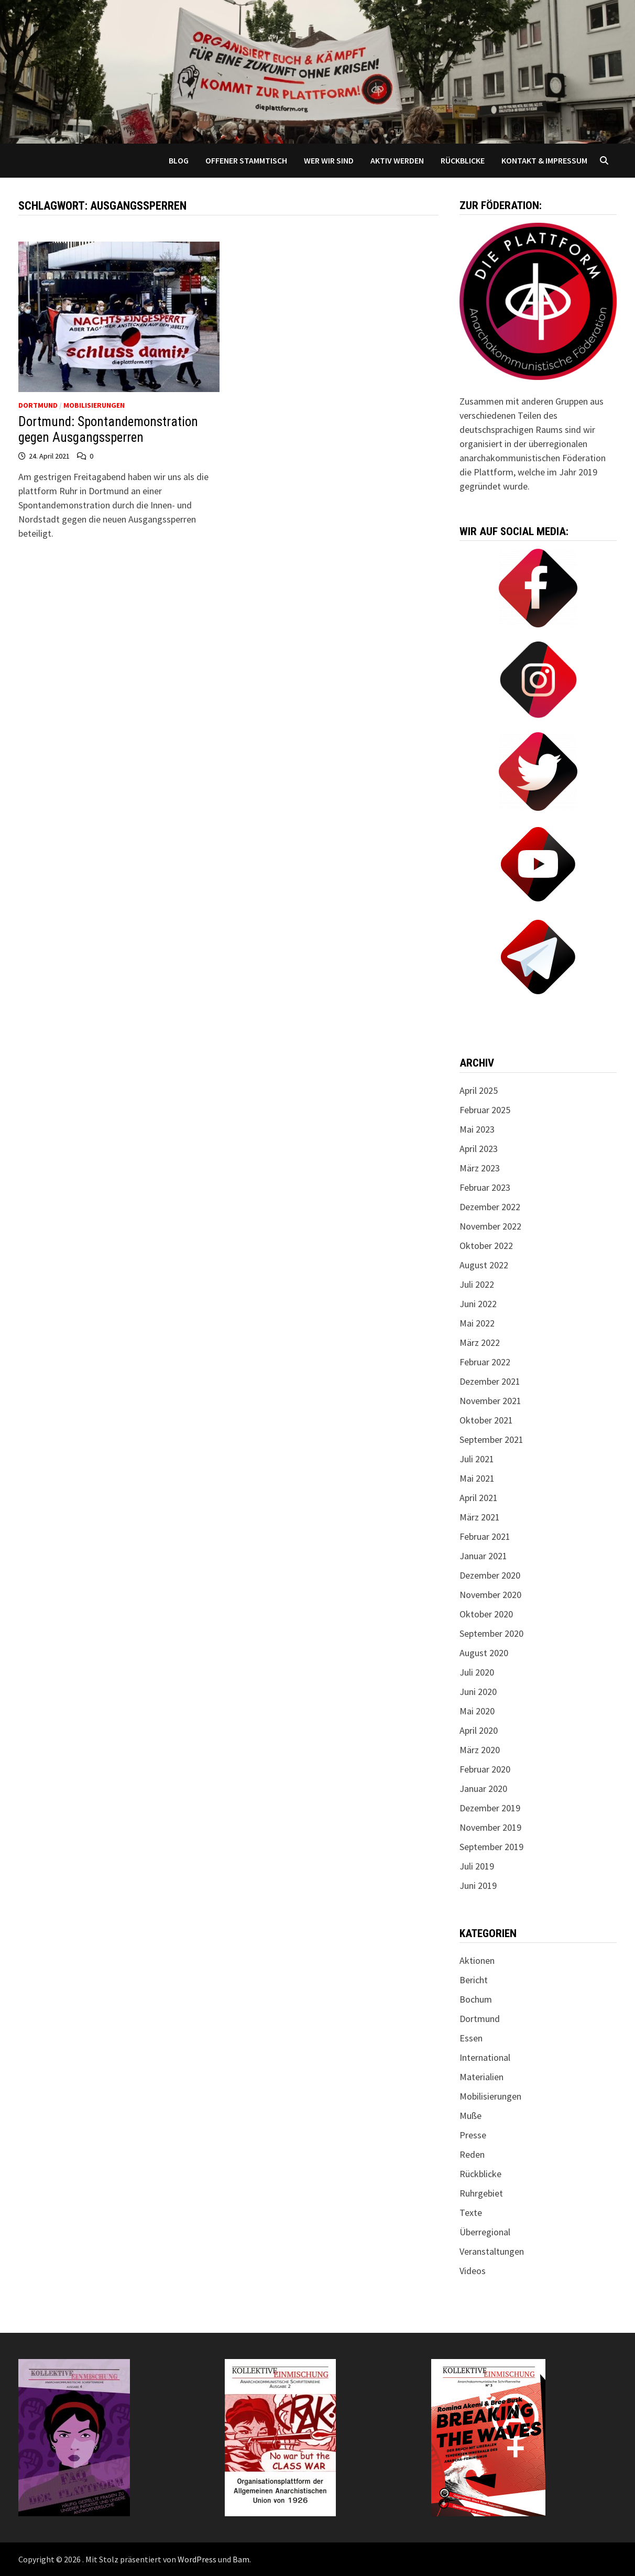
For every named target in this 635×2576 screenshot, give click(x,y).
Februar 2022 (484, 1362)
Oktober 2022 (486, 1246)
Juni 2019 (478, 1885)
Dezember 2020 (489, 1575)
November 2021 (490, 1401)
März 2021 (479, 1517)
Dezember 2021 (489, 1381)
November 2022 (490, 1226)
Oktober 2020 (486, 1614)
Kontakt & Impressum (544, 160)
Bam (241, 2559)
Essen (471, 2038)
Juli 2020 (476, 1672)
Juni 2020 (478, 1692)
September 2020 (491, 1633)
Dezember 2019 (489, 1808)
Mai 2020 (477, 1711)
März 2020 (479, 1750)
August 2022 (483, 1265)
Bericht (473, 1980)
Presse (472, 2135)
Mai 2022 (477, 1323)
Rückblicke (463, 160)
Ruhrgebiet (481, 2193)
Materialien (481, 2077)
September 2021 (491, 1439)
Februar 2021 (484, 1536)
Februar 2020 (484, 1769)
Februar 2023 (484, 1187)
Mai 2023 (477, 1129)
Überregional (484, 2232)
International (484, 2057)
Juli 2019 (476, 1866)
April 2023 (478, 1149)
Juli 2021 (476, 1459)
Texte (470, 2213)
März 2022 (479, 1342)
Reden (472, 2154)
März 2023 (479, 1168)
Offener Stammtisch (246, 160)
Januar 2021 (483, 1556)
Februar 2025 (484, 1110)
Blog (179, 160)
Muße (470, 2116)
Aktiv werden (397, 160)
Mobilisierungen (94, 405)
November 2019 (490, 1827)
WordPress (197, 2559)
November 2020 (490, 1595)
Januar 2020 (483, 1788)
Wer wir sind (329, 160)
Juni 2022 (478, 1304)
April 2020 (478, 1730)
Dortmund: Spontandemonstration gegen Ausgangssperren (108, 429)
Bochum (475, 1999)
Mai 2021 (477, 1478)
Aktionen (477, 1960)
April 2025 (478, 1090)
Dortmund (38, 405)
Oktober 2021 (486, 1420)
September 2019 (491, 1847)
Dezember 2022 (489, 1207)
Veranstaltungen (491, 2251)
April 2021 (478, 1498)
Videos (472, 2271)
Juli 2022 (476, 1284)
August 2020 (483, 1653)
